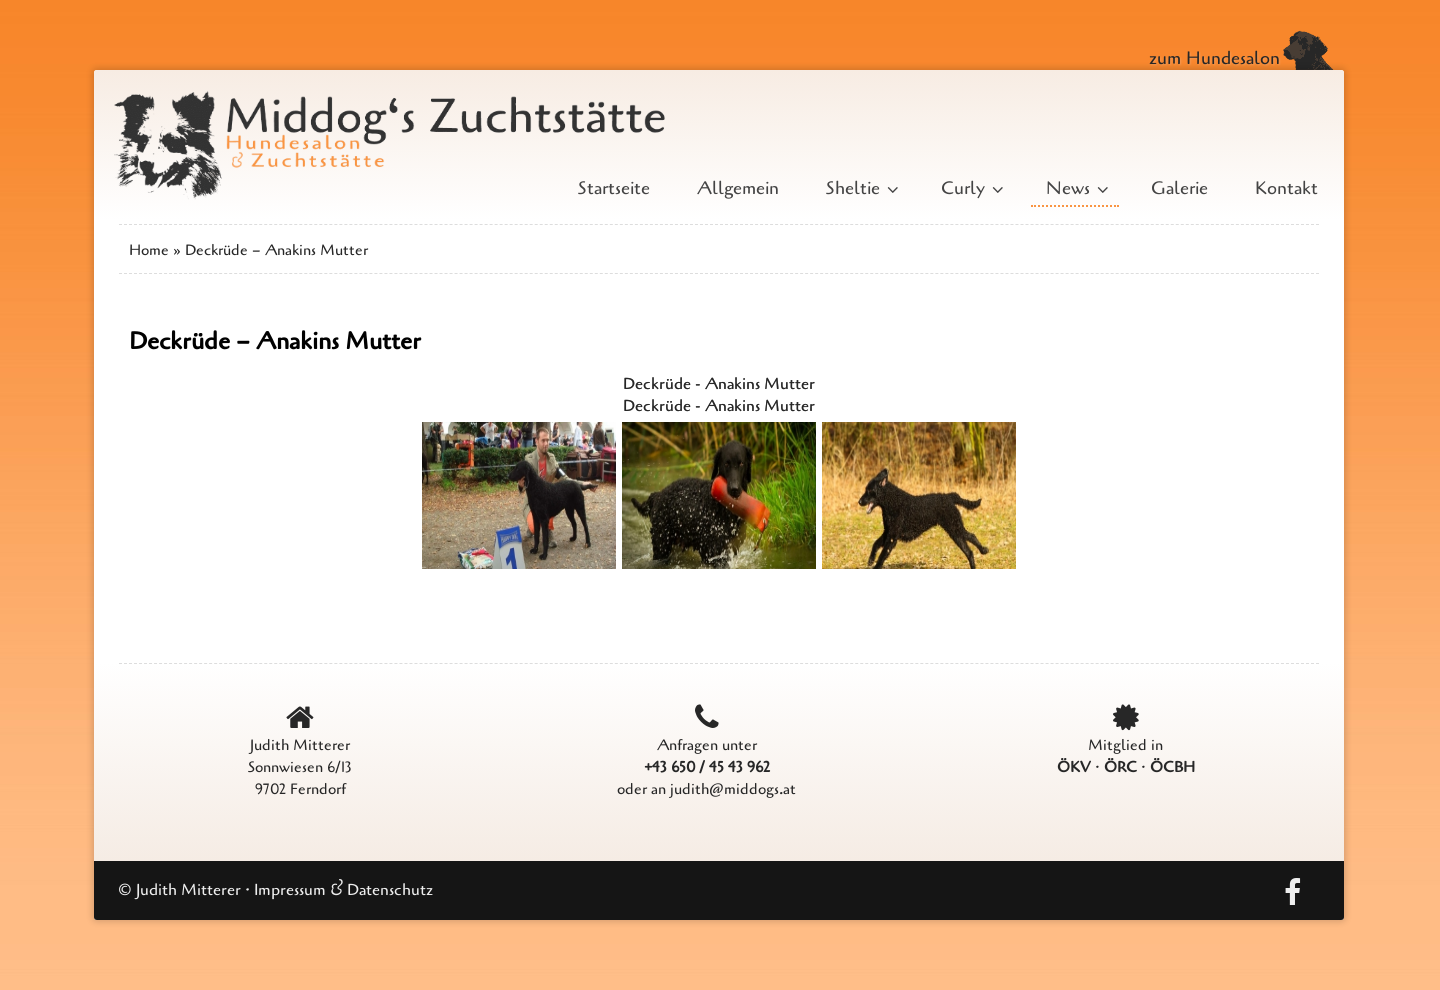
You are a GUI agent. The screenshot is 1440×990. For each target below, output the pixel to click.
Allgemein (738, 188)
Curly (970, 188)
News (1075, 188)
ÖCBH (1172, 767)
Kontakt (1286, 188)
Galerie (1179, 188)
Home (149, 250)
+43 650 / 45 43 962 (707, 767)
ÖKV (1074, 767)
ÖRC (1120, 767)
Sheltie (860, 188)
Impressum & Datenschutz (343, 890)
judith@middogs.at (733, 789)
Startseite (614, 188)
